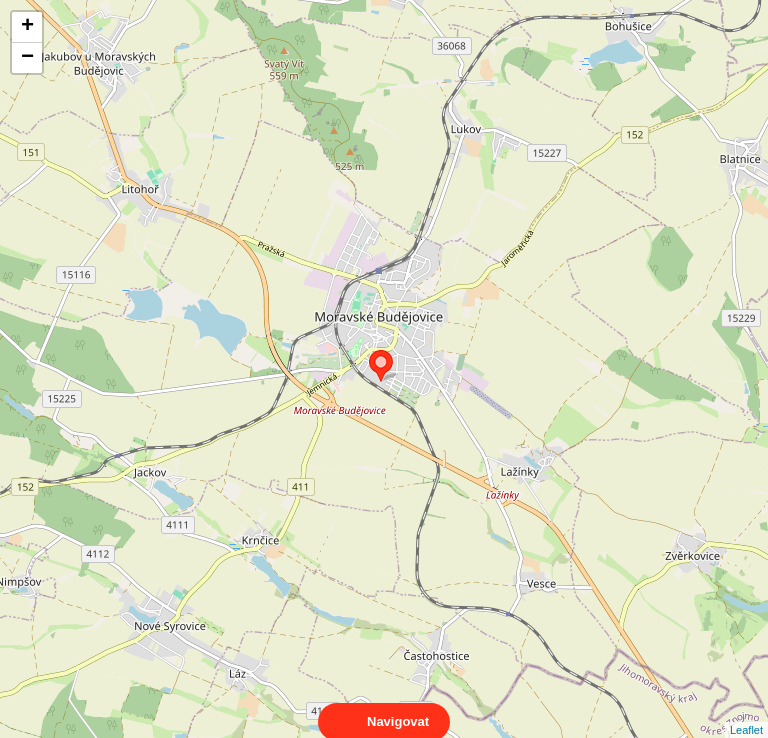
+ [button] (27, 27)
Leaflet (746, 712)
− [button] (27, 58)
